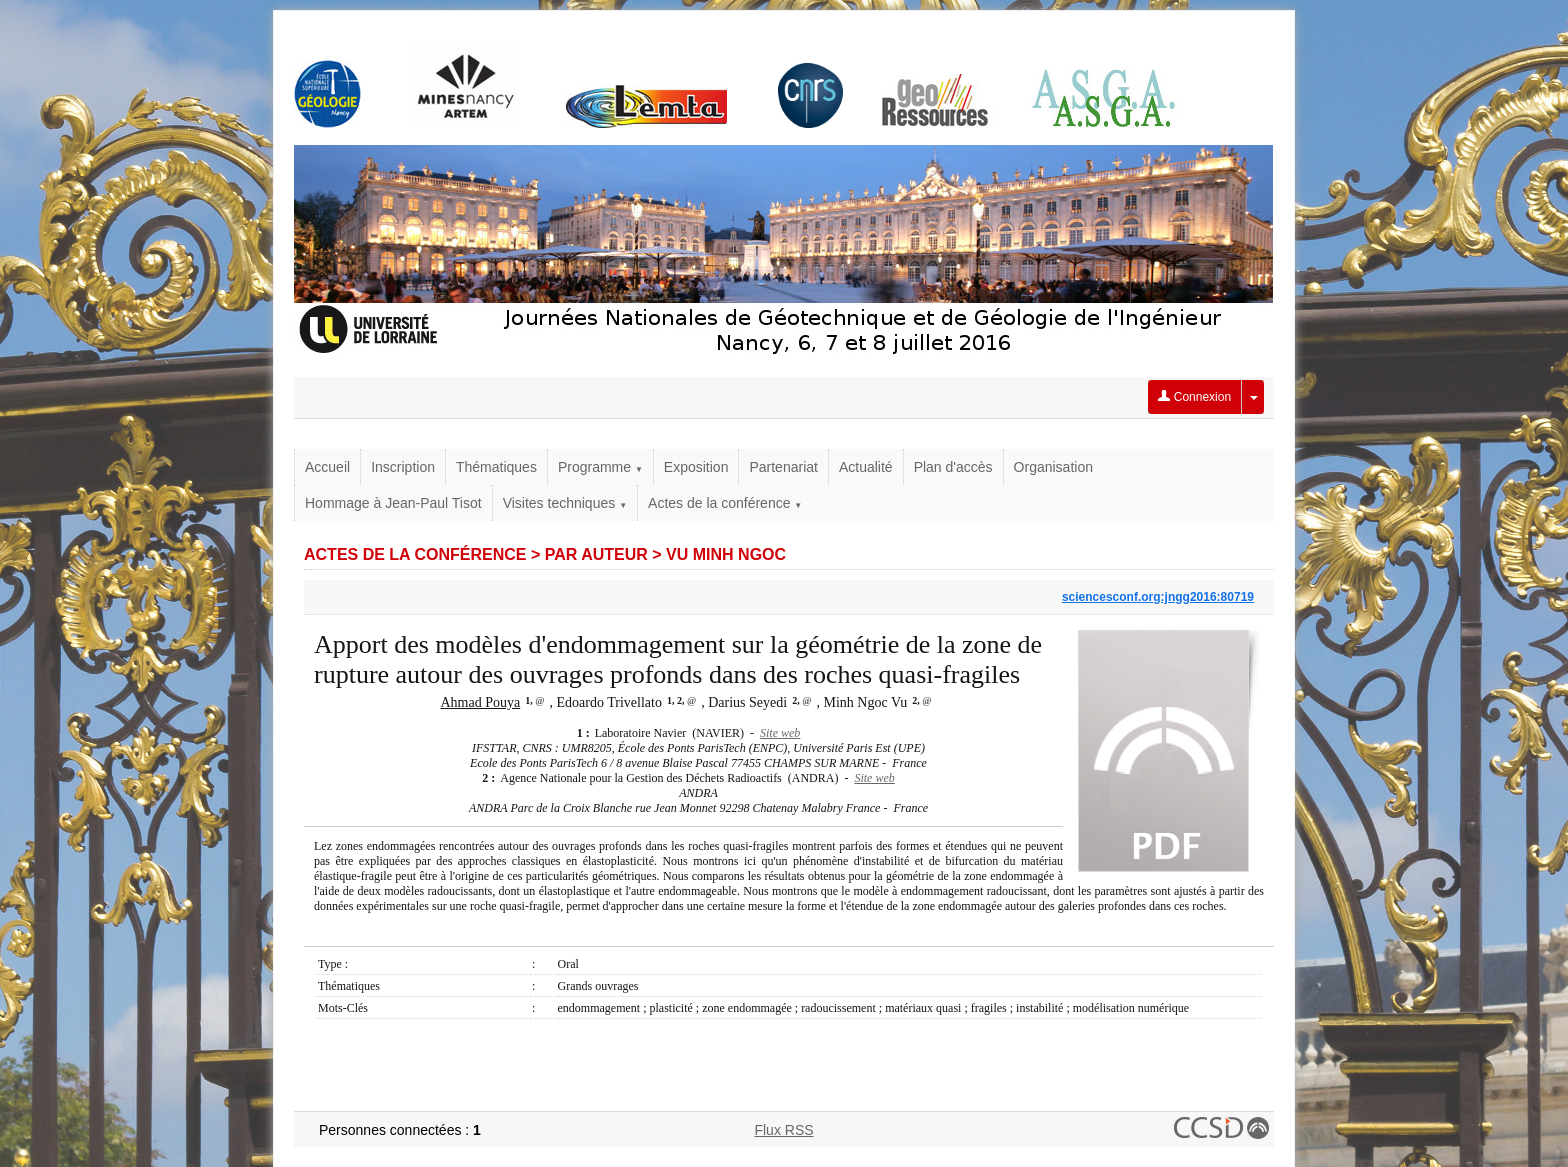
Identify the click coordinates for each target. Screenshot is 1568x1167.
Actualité (866, 467)
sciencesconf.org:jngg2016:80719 (1158, 597)
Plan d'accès (953, 467)
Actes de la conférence (725, 503)
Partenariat (783, 467)
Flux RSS (783, 1130)
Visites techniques (565, 503)
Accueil (327, 467)
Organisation (1053, 467)
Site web (780, 733)
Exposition (696, 467)
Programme (600, 467)
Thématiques (496, 467)
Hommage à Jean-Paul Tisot (393, 503)
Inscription (403, 467)
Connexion (1194, 397)
